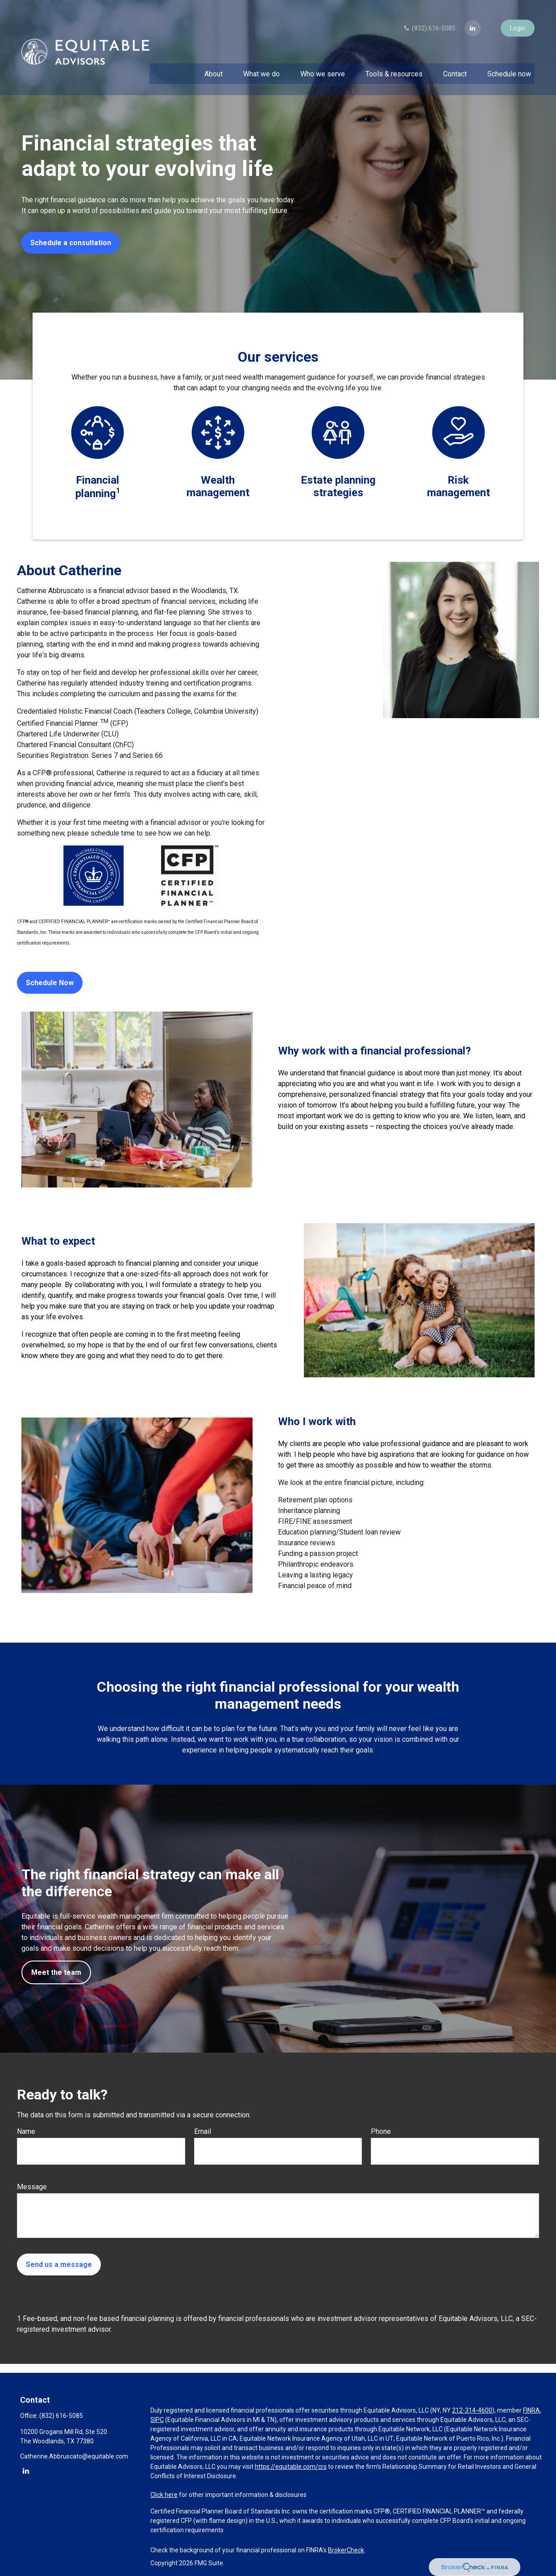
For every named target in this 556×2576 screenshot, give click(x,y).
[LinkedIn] (473, 20)
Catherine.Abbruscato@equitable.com (74, 2456)
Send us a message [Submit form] (59, 2264)
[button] (213, 65)
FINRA (531, 2410)
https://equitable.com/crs (291, 2466)
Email (202, 2131)
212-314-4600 (472, 2410)
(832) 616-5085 (429, 19)
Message (32, 2187)
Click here (164, 2494)
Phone (381, 2131)
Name (26, 2131)
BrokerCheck (346, 2550)
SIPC (157, 2419)
